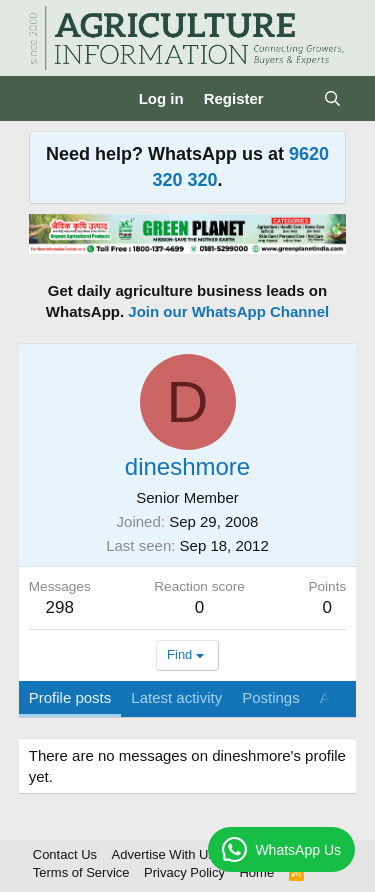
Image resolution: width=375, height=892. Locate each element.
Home (256, 872)
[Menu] (46, 99)
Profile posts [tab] (70, 697)
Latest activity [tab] (176, 697)
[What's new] (293, 98)
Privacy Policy (184, 872)
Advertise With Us (163, 854)
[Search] (332, 98)
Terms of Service (81, 872)
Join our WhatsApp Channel (228, 311)
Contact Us (65, 854)
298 (60, 607)
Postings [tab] (271, 697)
